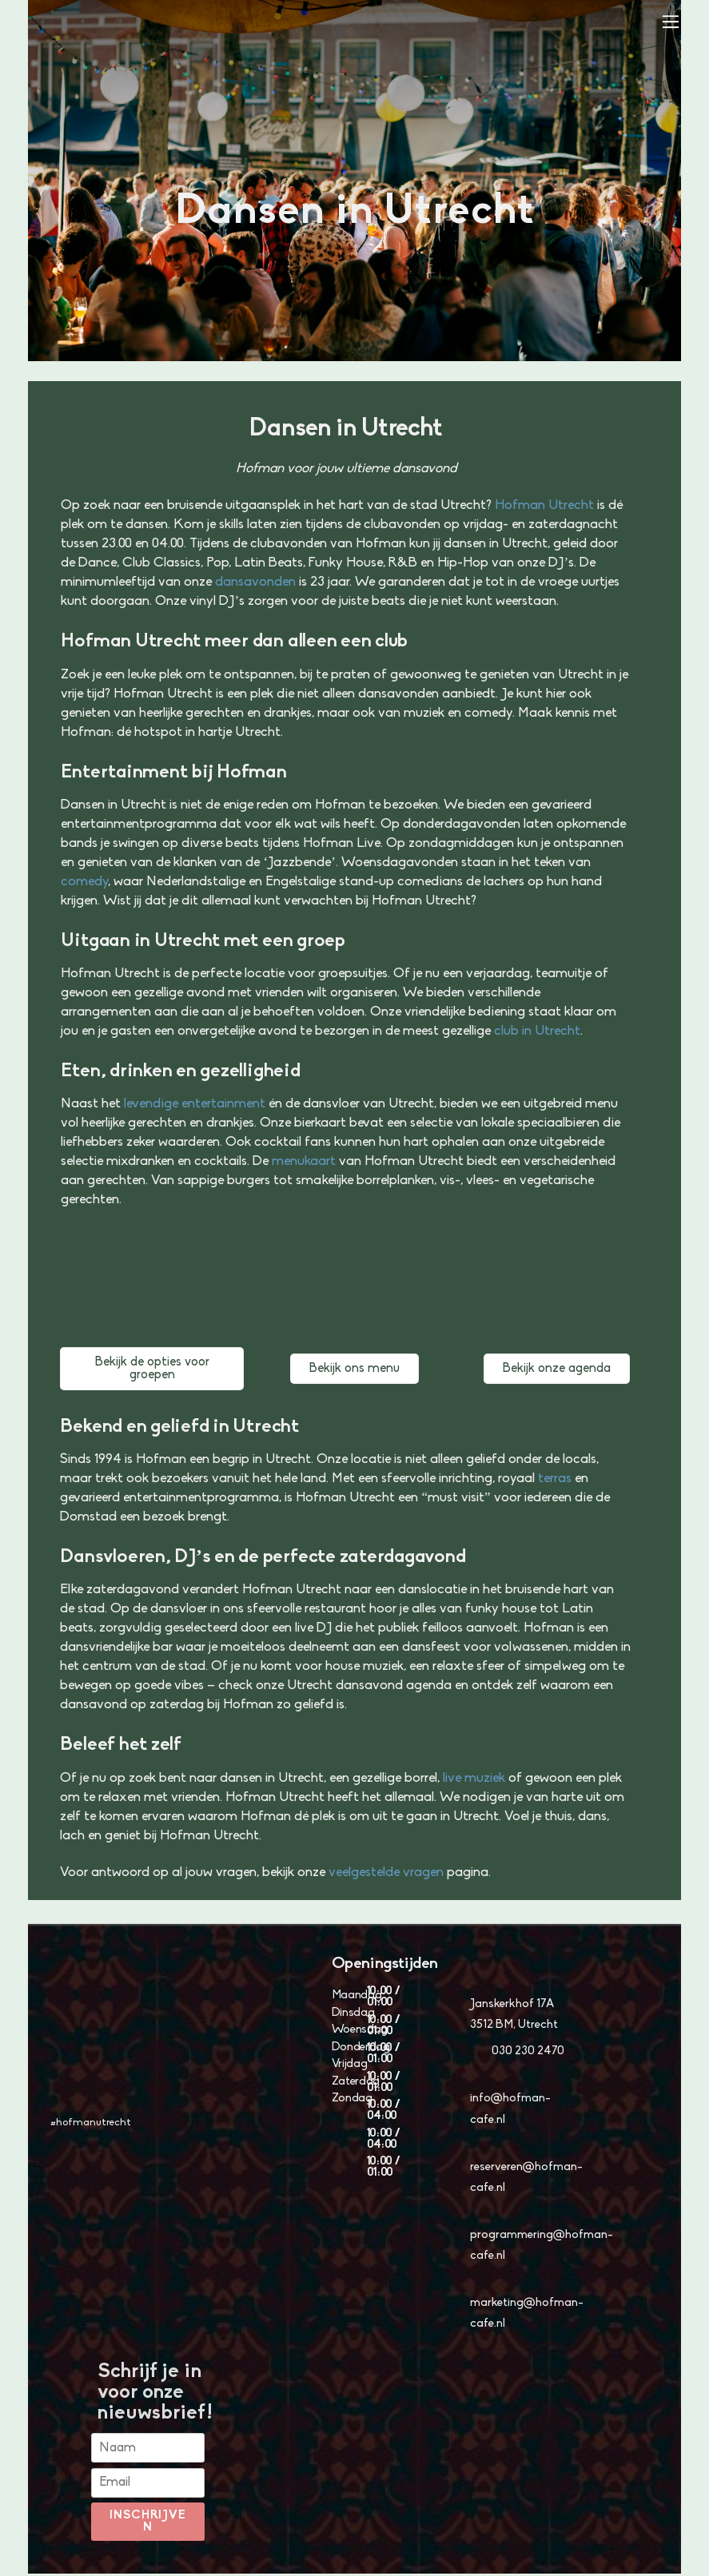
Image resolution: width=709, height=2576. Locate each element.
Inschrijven (148, 2524)
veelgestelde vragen (386, 1872)
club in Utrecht (537, 1031)
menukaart (304, 1161)
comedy (84, 881)
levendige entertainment (194, 1104)
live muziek (474, 1778)
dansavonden (255, 582)
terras (555, 1478)
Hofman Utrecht (544, 505)
